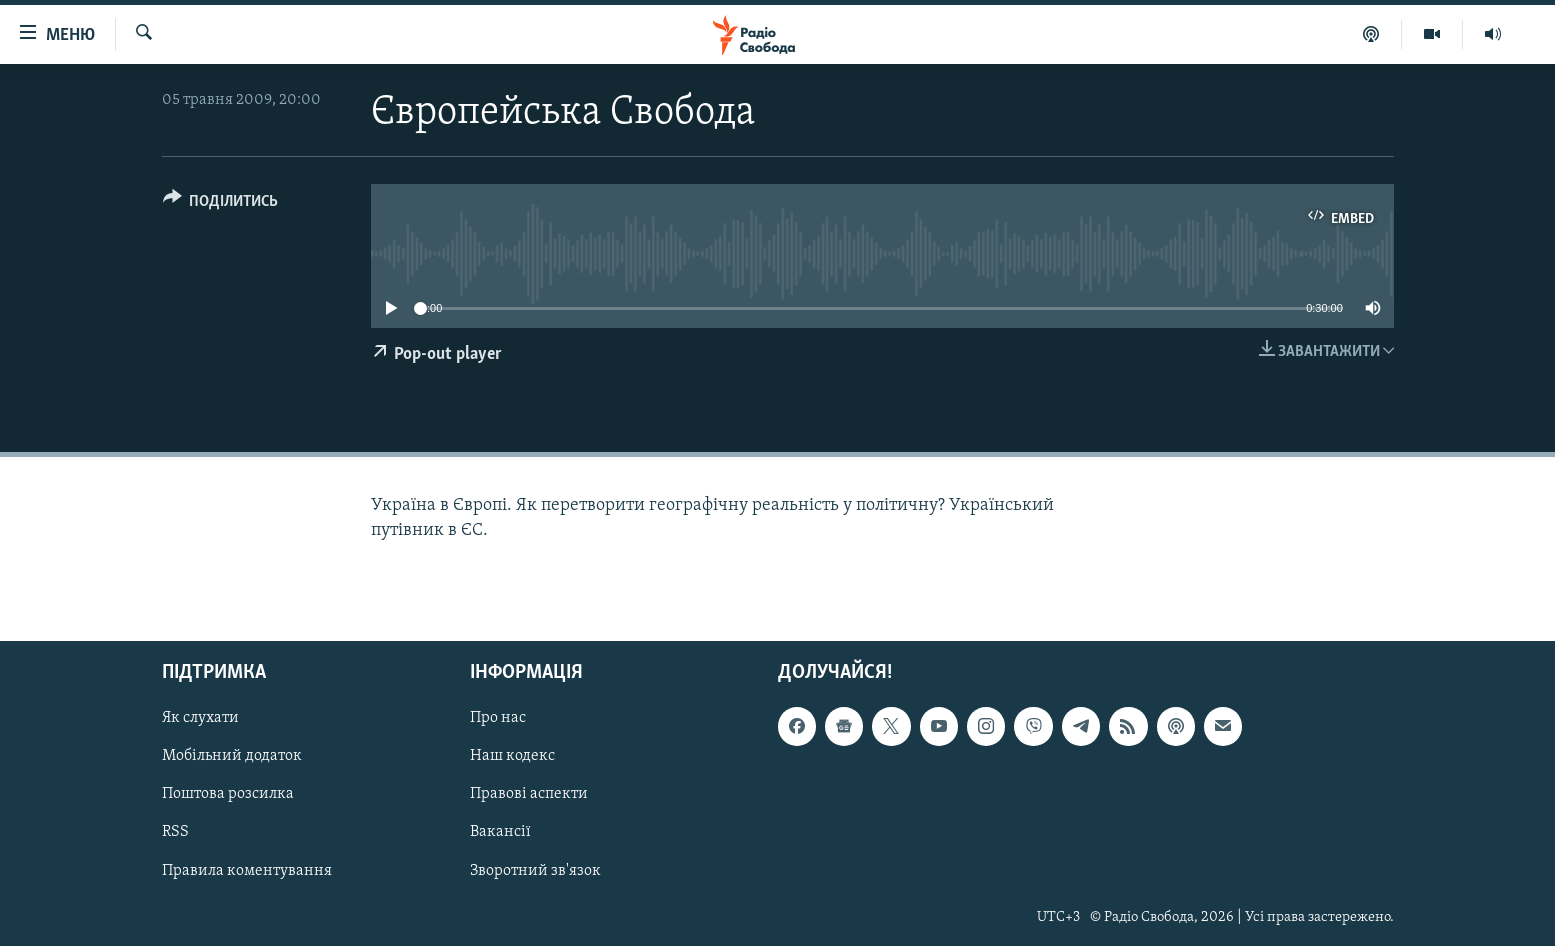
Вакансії (500, 832)
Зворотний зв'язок (535, 870)
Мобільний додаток (232, 756)
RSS (175, 832)
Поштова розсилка (228, 794)
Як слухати (200, 718)
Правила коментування (247, 870)
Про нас (498, 718)
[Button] (221, 204)
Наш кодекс (512, 756)
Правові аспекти (529, 794)
